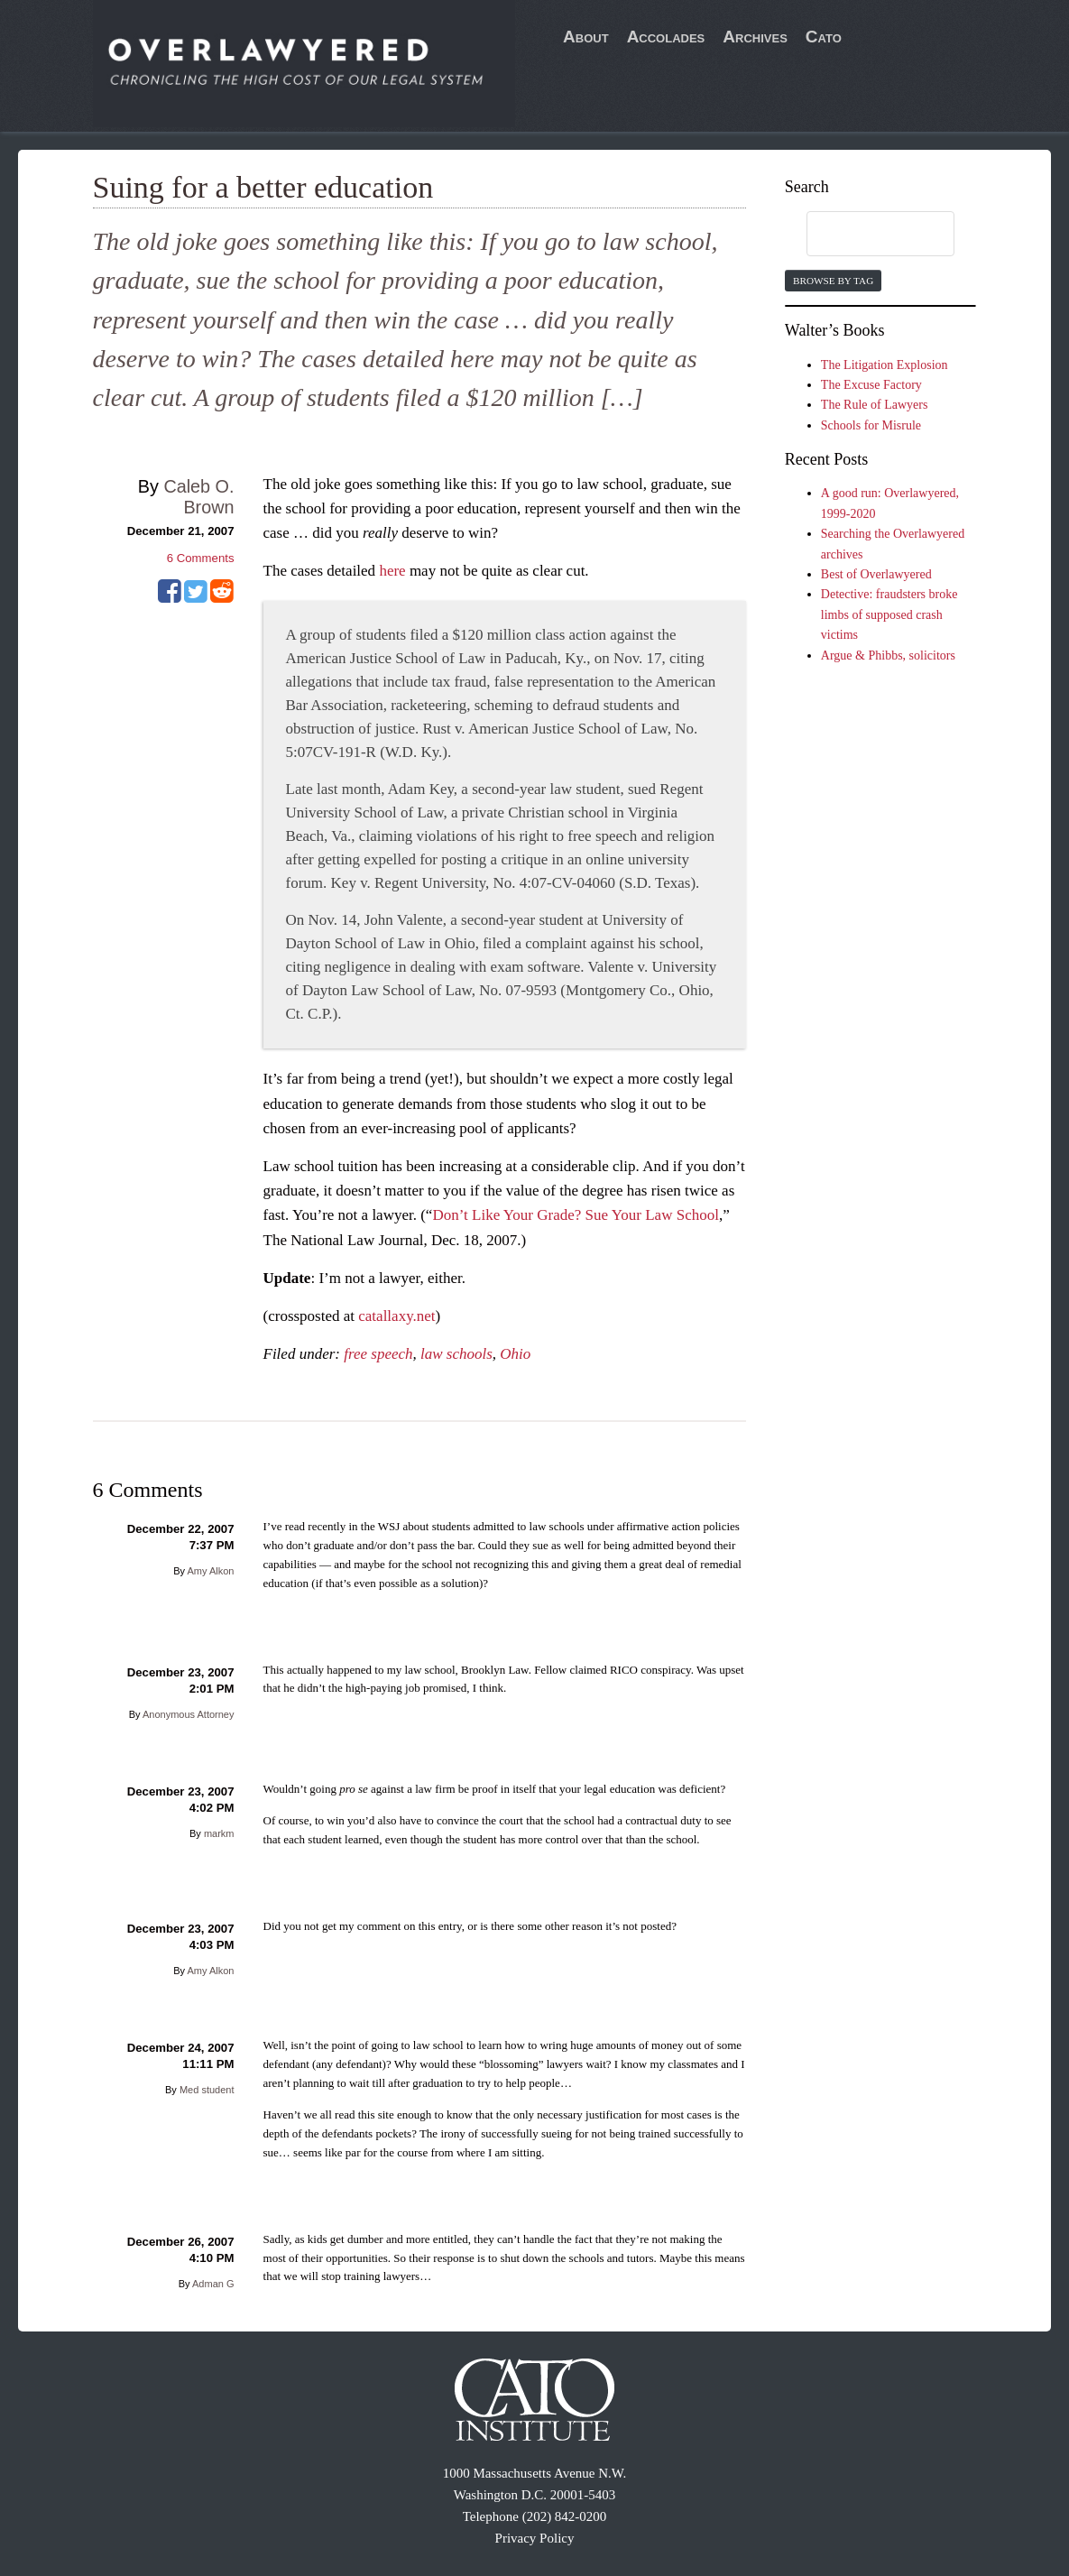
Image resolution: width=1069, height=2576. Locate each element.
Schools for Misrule (871, 425)
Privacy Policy (535, 2538)
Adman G (213, 2283)
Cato (824, 36)
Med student (207, 2089)
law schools (456, 1353)
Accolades (666, 36)
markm (219, 1833)
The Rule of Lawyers (874, 404)
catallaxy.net (396, 1316)
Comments (201, 558)
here (392, 570)
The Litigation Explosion (884, 365)
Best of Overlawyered (876, 574)
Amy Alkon (211, 1570)
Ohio (515, 1353)
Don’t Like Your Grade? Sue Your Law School (575, 1214)
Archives (755, 36)
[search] (863, 234)
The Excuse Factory (871, 385)
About (586, 36)
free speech (378, 1353)
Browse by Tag (833, 280)
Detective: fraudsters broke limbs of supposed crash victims (889, 614)
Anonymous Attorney (189, 1714)
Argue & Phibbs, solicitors (888, 655)
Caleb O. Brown (198, 496)
